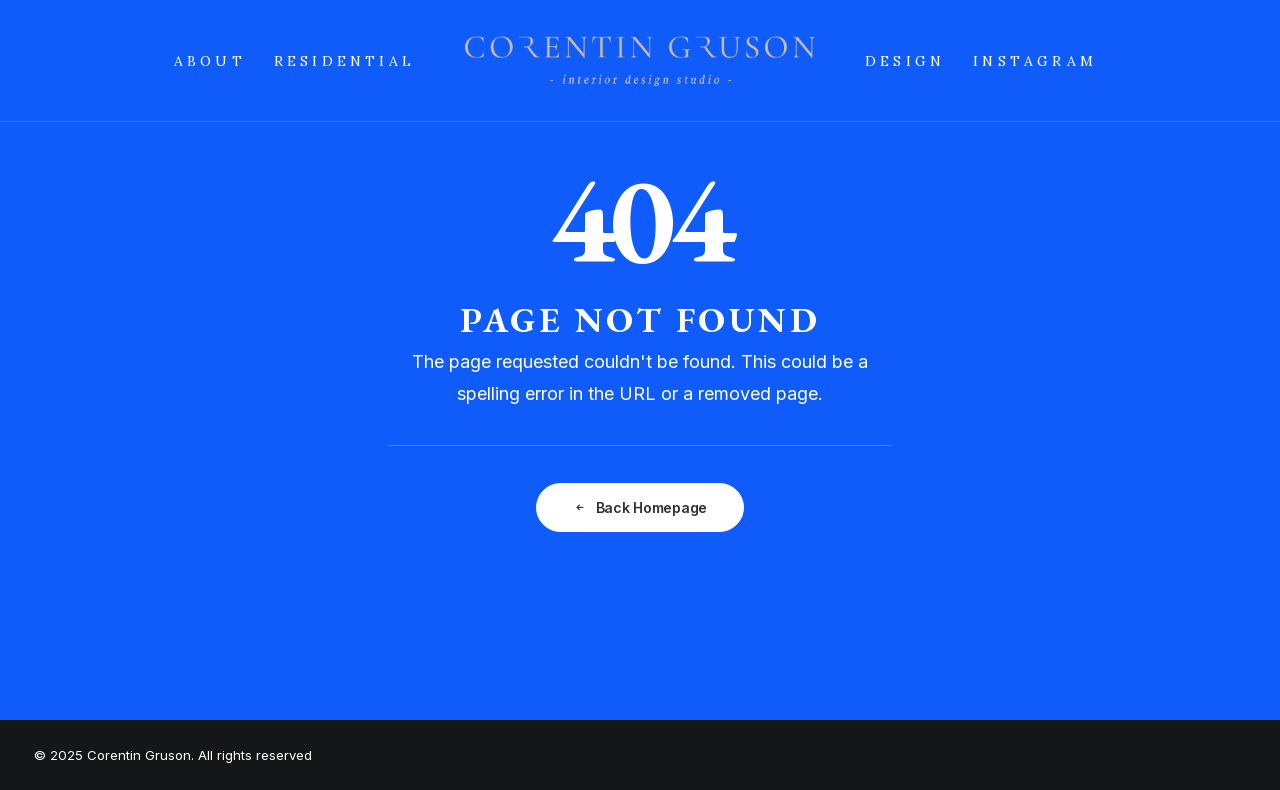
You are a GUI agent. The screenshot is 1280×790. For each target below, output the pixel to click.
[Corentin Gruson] (640, 61)
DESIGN (905, 61)
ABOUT (210, 61)
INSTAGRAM (1035, 61)
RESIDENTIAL (344, 61)
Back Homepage (640, 507)
